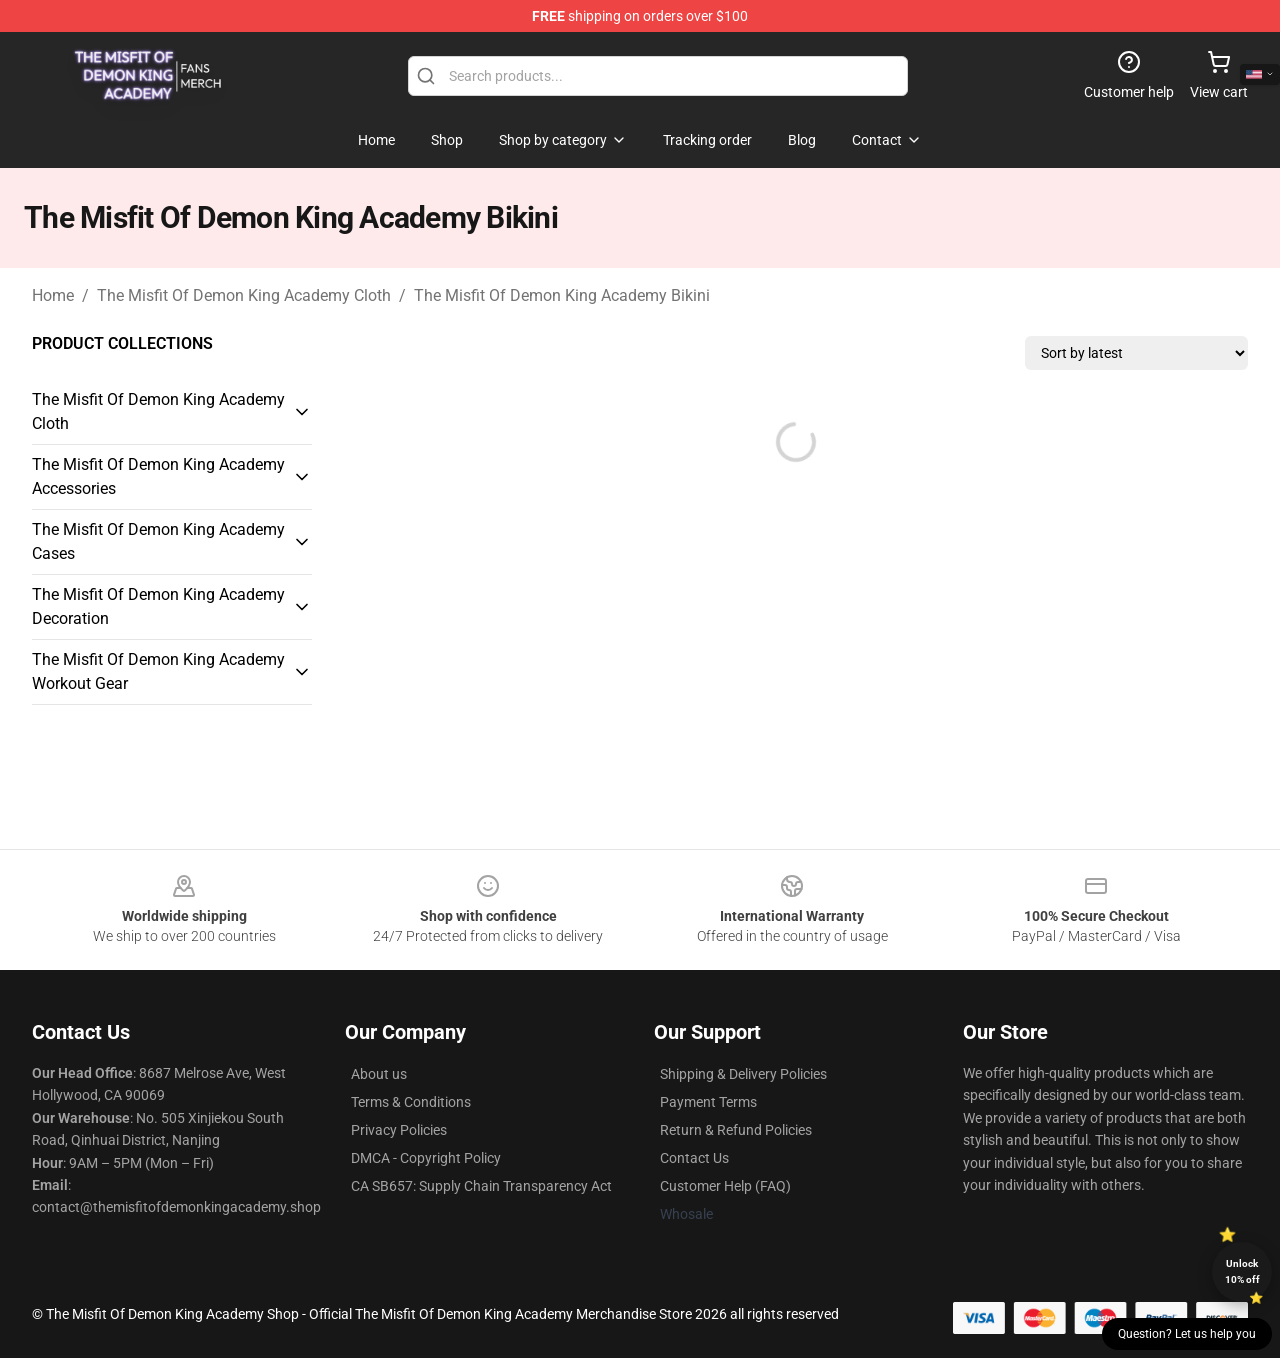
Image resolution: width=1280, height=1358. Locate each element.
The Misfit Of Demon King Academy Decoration (158, 606)
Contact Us (694, 1158)
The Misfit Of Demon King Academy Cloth (244, 295)
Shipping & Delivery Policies (743, 1074)
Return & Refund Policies (736, 1130)
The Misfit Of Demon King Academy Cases (158, 541)
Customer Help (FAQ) (725, 1186)
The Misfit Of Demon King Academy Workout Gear (158, 671)
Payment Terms (708, 1102)
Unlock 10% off (1242, 1271)
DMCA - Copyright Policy (426, 1158)
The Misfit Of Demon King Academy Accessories (158, 476)
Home (53, 295)
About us (379, 1074)
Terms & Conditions (411, 1102)
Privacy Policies (399, 1130)
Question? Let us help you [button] (1187, 1334)
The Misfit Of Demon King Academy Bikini (562, 295)
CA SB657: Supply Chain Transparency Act (481, 1186)
